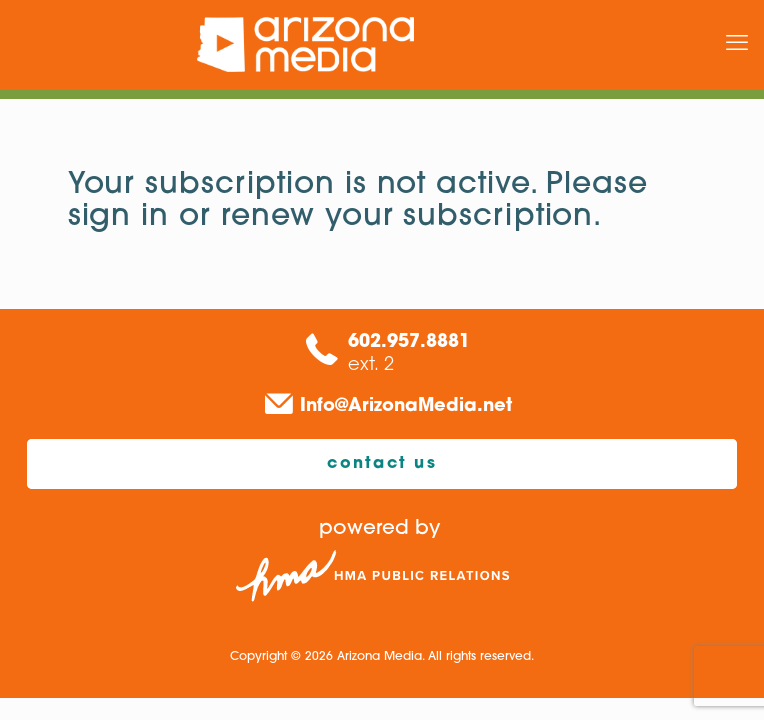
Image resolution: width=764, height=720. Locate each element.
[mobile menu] (737, 45)
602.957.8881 (409, 342)
